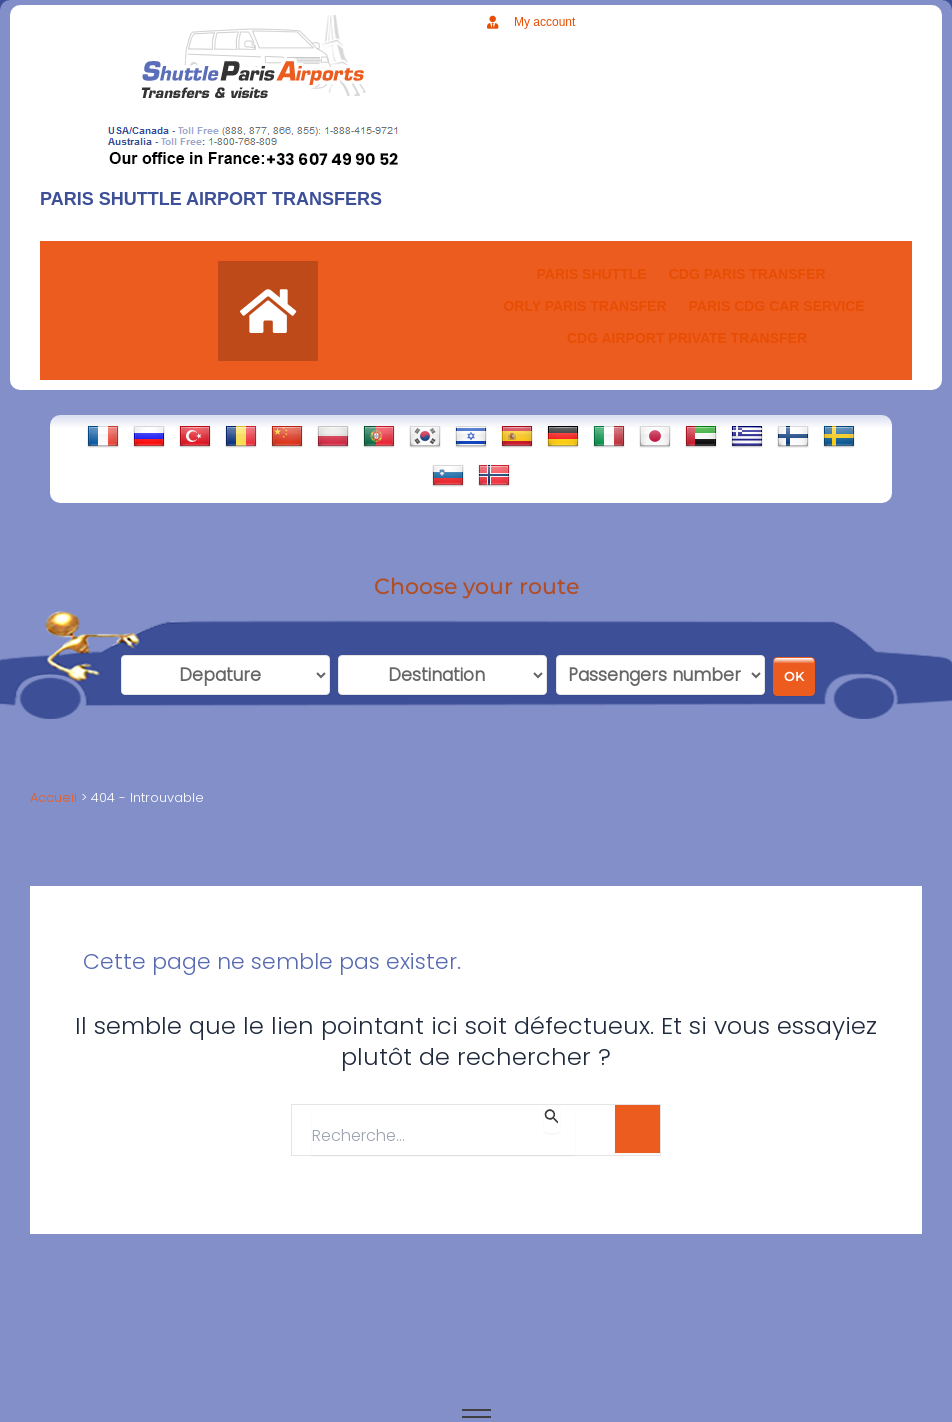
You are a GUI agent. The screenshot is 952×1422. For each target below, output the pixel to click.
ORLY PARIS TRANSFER (584, 306)
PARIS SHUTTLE (591, 274)
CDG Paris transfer (747, 274)
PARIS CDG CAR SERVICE (777, 306)
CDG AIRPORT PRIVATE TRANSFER (687, 338)
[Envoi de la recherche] (552, 1119)
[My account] (492, 22)
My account (544, 22)
